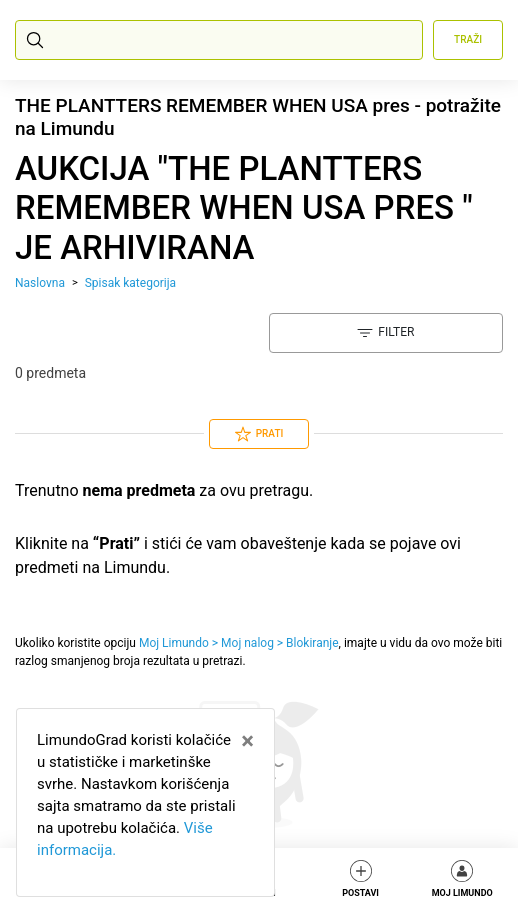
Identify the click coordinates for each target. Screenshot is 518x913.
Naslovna (40, 283)
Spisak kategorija (130, 283)
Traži (468, 39)
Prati (259, 434)
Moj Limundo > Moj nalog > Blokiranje (239, 643)
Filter (385, 333)
